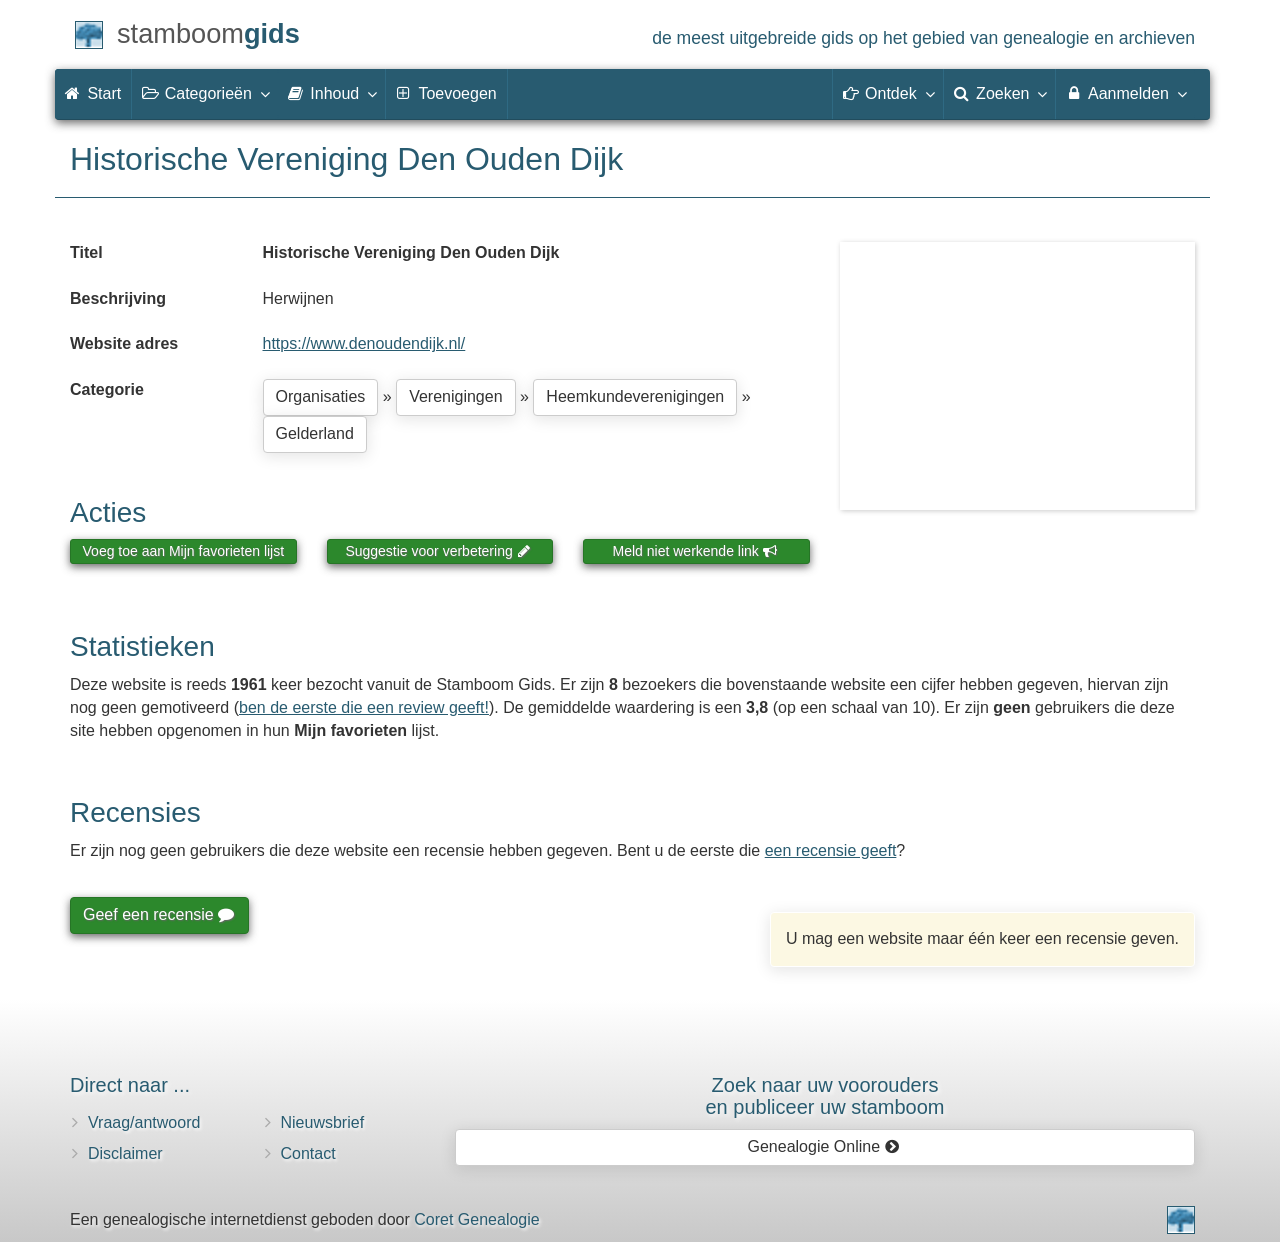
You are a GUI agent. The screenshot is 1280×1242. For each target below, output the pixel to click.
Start (93, 93)
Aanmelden (1125, 93)
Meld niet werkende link (695, 551)
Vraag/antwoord (144, 1122)
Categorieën (205, 93)
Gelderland (315, 433)
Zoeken (1000, 93)
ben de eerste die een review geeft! (364, 707)
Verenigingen (455, 396)
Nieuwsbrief (323, 1122)
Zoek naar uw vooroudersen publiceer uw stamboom (824, 1096)
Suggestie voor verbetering (438, 551)
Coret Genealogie (476, 1219)
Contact (308, 1153)
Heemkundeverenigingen (635, 396)
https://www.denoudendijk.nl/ (364, 343)
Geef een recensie (158, 914)
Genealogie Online (824, 1146)
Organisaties (321, 396)
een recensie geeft (831, 850)
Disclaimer (125, 1153)
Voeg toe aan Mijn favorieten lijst (184, 551)
